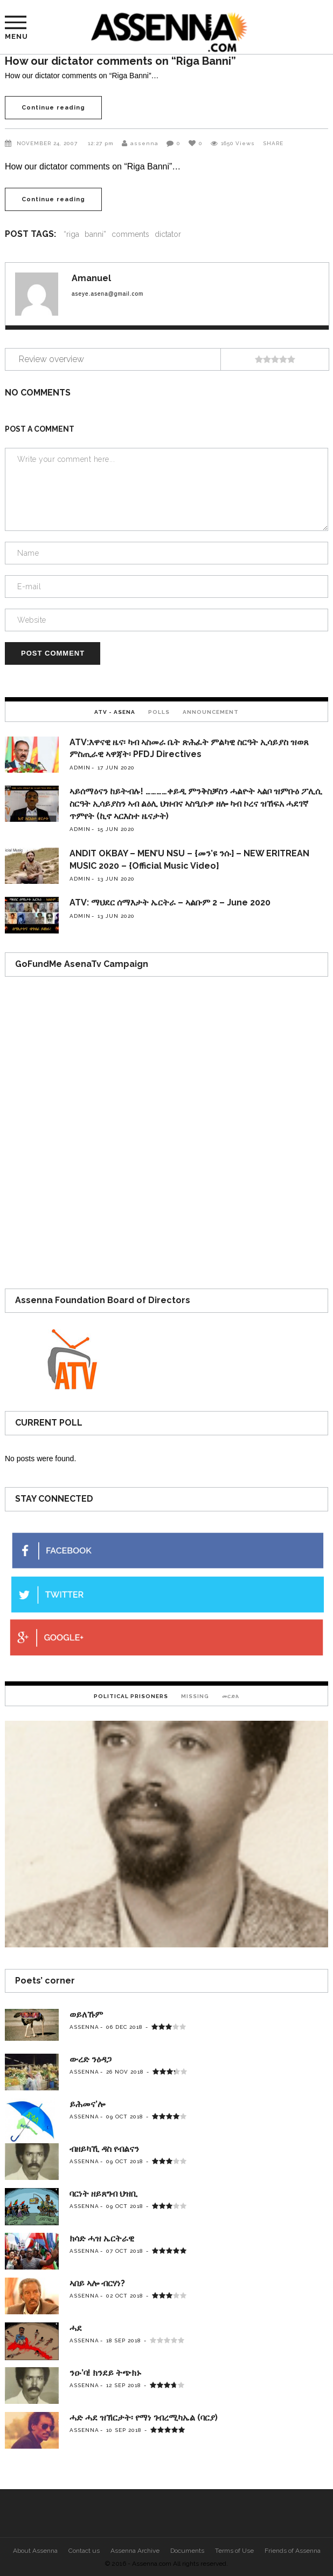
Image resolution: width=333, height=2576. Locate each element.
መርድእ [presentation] (230, 1696)
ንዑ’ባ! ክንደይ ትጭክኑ (105, 2373)
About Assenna (35, 2550)
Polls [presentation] (159, 712)
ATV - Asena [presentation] (114, 712)
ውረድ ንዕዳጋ (91, 2059)
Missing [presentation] (195, 1696)
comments (130, 234)
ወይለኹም (86, 2014)
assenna (144, 143)
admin (80, 768)
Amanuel (91, 278)
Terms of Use (234, 2550)
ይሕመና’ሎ (87, 2104)
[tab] (114, 711)
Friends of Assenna (293, 2550)
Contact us (84, 2550)
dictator (168, 234)
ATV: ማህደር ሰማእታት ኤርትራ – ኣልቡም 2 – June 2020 (170, 902)
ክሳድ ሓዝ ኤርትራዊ (102, 2238)
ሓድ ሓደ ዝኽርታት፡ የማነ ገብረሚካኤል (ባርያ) (144, 2418)
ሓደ (76, 2328)
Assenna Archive (134, 2550)
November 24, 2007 (48, 143)
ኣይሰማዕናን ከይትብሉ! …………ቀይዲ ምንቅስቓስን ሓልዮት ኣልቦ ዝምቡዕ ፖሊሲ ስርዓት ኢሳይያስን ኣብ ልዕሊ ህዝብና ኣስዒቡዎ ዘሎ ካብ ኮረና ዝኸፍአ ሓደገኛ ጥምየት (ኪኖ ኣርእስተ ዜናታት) (196, 803)
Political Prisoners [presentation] (131, 1696)
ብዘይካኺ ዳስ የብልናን (104, 2149)
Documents (187, 2550)
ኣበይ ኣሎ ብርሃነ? (97, 2283)
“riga (71, 234)
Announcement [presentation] (211, 712)
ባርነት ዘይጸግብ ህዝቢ (103, 2194)
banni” (95, 234)
